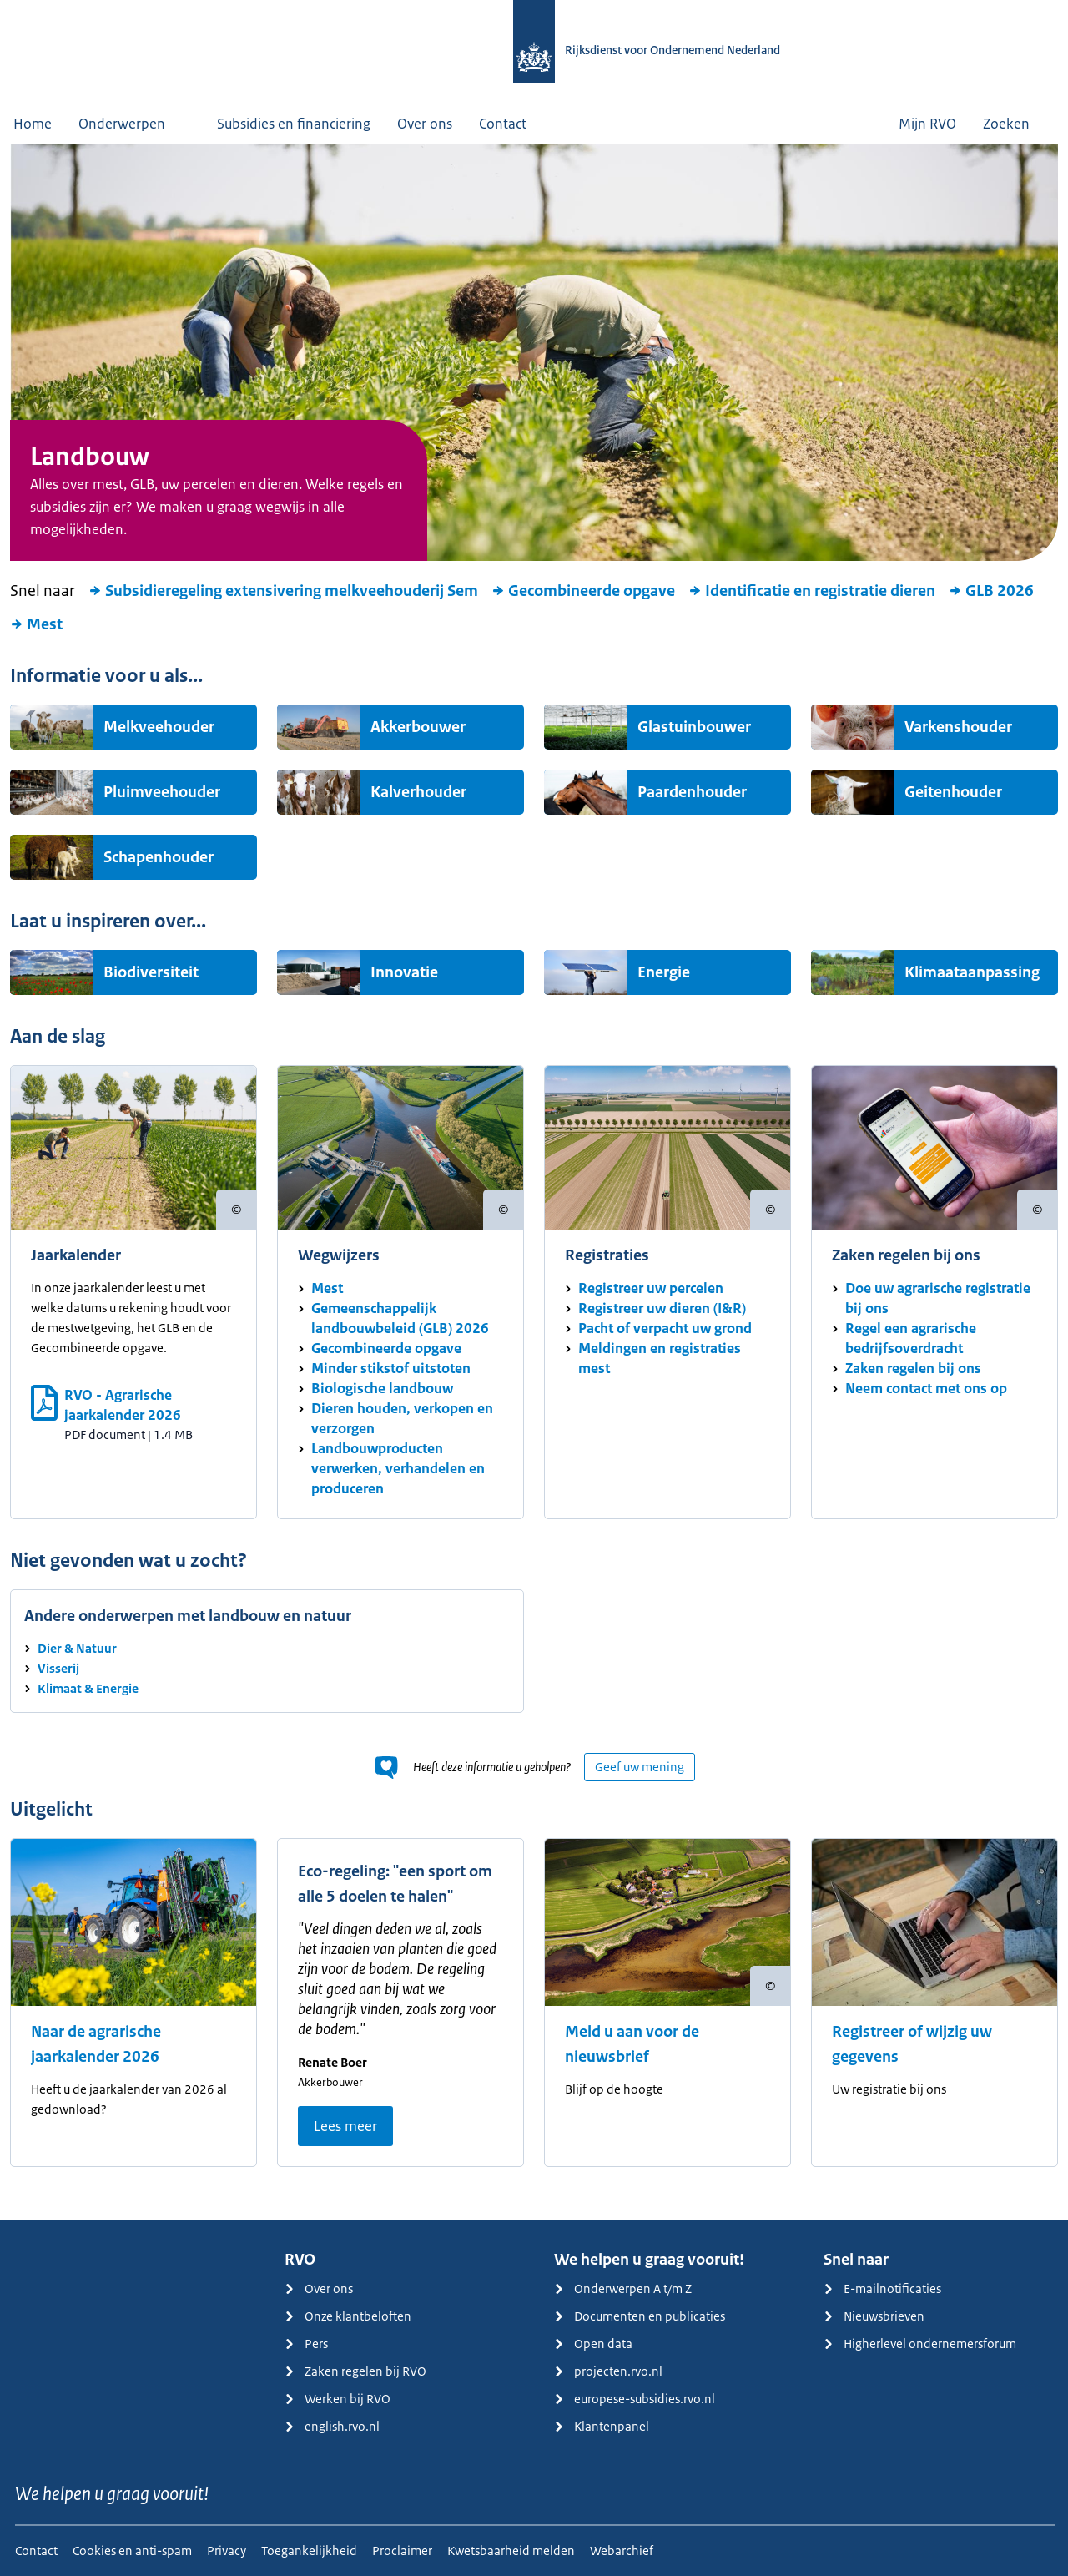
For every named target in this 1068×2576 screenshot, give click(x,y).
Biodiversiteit (151, 972)
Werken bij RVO (337, 2399)
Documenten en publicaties (639, 2316)
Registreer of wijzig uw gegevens (912, 2044)
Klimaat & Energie (88, 1688)
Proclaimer (402, 2550)
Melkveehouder (158, 727)
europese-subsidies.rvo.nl (634, 2399)
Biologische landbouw (382, 1388)
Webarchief (621, 2550)
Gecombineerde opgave (583, 591)
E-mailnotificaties (882, 2288)
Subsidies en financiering (293, 123)
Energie (663, 972)
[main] (534, 1182)
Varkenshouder (958, 727)
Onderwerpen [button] (134, 123)
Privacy (226, 2550)
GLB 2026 (991, 591)
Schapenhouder (158, 857)
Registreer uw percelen (650, 1288)
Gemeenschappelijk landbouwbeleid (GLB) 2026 (400, 1318)
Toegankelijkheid (309, 2550)
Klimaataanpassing (972, 972)
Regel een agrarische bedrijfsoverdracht (910, 1338)
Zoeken (1019, 123)
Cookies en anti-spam (132, 2550)
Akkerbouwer (418, 727)
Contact (502, 123)
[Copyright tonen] (236, 1210)
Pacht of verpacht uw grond (665, 1328)
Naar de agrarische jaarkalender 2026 (96, 2044)
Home (32, 123)
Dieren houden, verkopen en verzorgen (402, 1418)
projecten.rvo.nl (608, 2371)
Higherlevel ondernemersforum (920, 2343)
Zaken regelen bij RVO (355, 2371)
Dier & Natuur (77, 1648)
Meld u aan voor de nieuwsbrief (632, 2044)
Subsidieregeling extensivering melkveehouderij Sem (283, 591)
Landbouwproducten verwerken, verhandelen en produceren (398, 1468)
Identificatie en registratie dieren (811, 591)
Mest (36, 624)
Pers (306, 2343)
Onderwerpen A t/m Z (623, 2288)
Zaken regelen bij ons (913, 1368)
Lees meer (345, 2126)
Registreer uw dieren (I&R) (662, 1308)
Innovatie (404, 972)
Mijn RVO (927, 123)
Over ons (424, 123)
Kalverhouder (418, 792)
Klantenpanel (601, 2426)
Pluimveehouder (161, 792)
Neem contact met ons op (926, 1388)
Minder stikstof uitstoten (391, 1368)
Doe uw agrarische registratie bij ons (937, 1298)
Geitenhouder (953, 792)
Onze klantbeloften (348, 2316)
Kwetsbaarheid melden (511, 2550)
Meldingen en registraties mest (659, 1358)
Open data (593, 2343)
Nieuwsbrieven (874, 2316)
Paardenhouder (692, 792)
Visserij (58, 1668)
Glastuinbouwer (694, 727)
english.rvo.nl (332, 2426)
